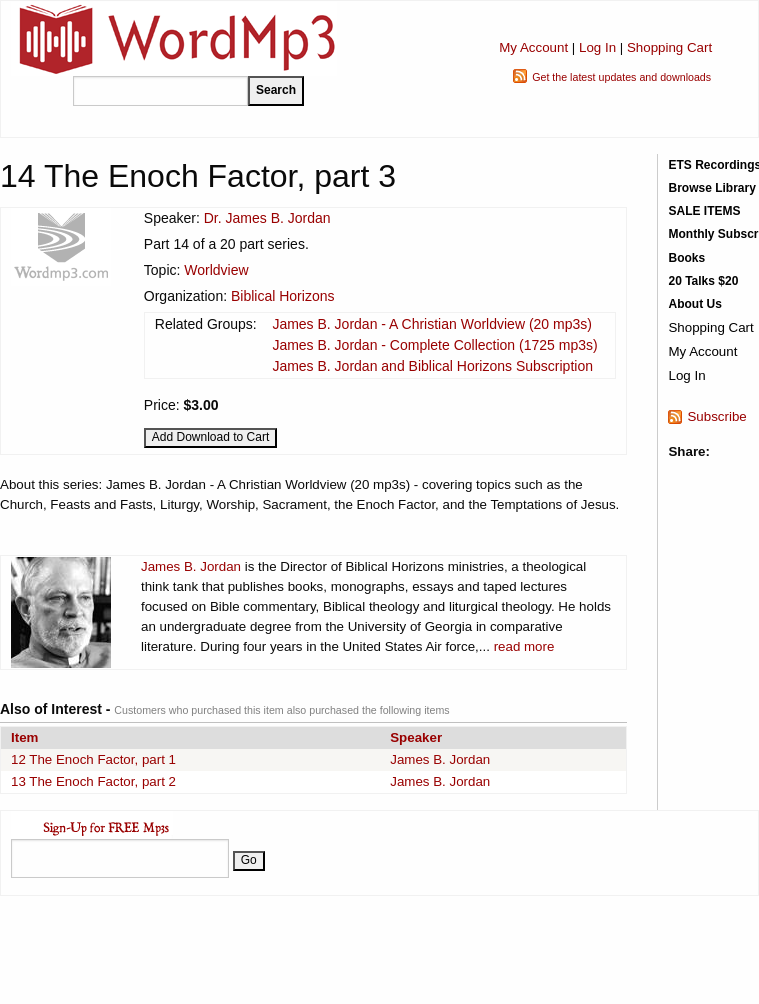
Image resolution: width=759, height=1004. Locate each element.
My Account (533, 47)
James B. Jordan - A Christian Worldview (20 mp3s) (432, 324)
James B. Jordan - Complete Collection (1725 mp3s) (434, 345)
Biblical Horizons (282, 296)
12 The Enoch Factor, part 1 (93, 759)
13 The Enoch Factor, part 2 (93, 781)
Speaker (416, 737)
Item (24, 737)
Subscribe (716, 416)
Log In (597, 47)
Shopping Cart (669, 47)
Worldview (216, 270)
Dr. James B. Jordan (267, 218)
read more (524, 646)
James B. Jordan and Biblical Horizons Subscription (432, 366)
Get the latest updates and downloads (621, 77)
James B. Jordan (191, 566)
